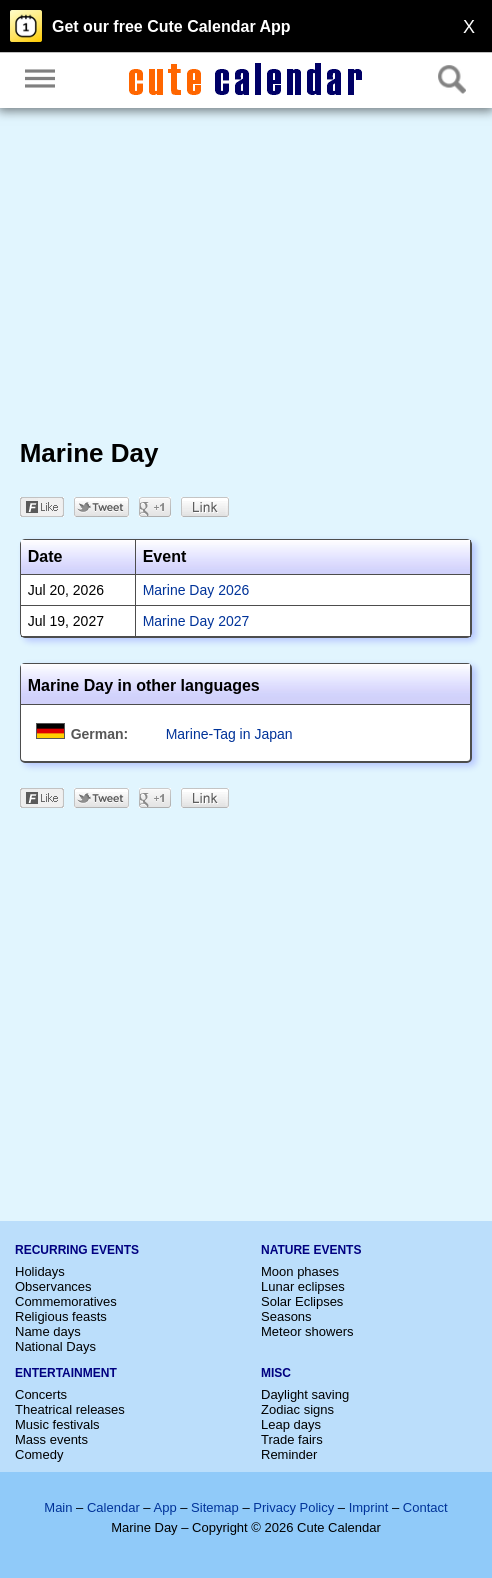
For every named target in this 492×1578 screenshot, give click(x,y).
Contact (425, 1507)
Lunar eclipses (303, 1286)
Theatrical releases (70, 1409)
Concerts (41, 1394)
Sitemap (215, 1507)
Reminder (289, 1454)
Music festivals (57, 1424)
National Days (55, 1346)
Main (58, 1507)
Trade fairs (292, 1439)
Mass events (51, 1439)
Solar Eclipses (302, 1301)
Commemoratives (66, 1301)
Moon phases (300, 1271)
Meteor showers (307, 1331)
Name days (48, 1331)
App (164, 1507)
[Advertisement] (246, 278)
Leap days (291, 1424)
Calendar (113, 1507)
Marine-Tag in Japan (229, 734)
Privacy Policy (293, 1507)
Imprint (369, 1507)
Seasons (286, 1316)
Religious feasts (61, 1316)
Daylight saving (305, 1394)
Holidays (40, 1271)
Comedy (39, 1454)
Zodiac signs (297, 1409)
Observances (53, 1286)
